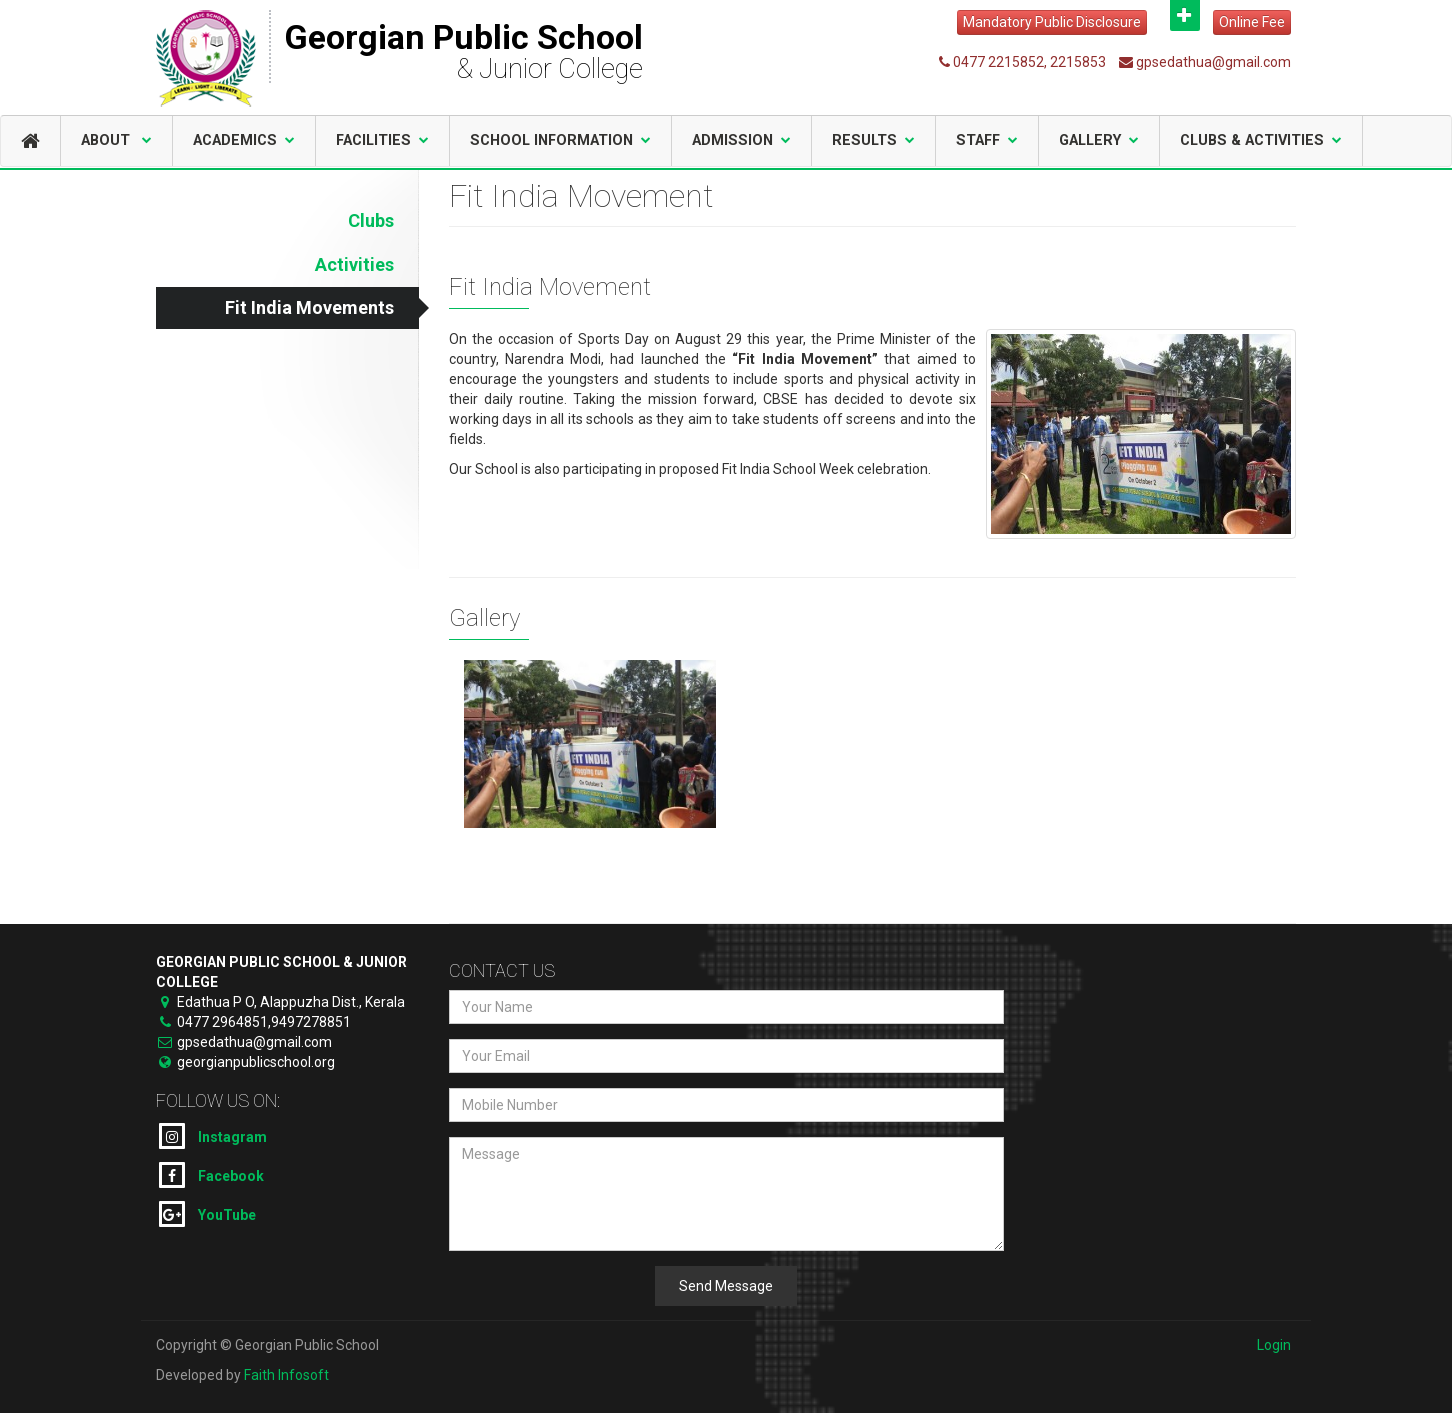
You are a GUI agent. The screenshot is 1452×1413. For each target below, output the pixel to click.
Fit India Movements (309, 307)
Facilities (382, 140)
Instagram (213, 1136)
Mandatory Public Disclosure (1052, 22)
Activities (354, 264)
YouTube (207, 1214)
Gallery (1099, 140)
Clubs (371, 220)
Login (1274, 1345)
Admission (741, 140)
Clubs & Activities (1261, 140)
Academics (244, 140)
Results (873, 140)
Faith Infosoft (286, 1375)
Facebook (211, 1175)
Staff (987, 140)
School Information (560, 140)
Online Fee (1252, 22)
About (116, 140)
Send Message (726, 1286)
